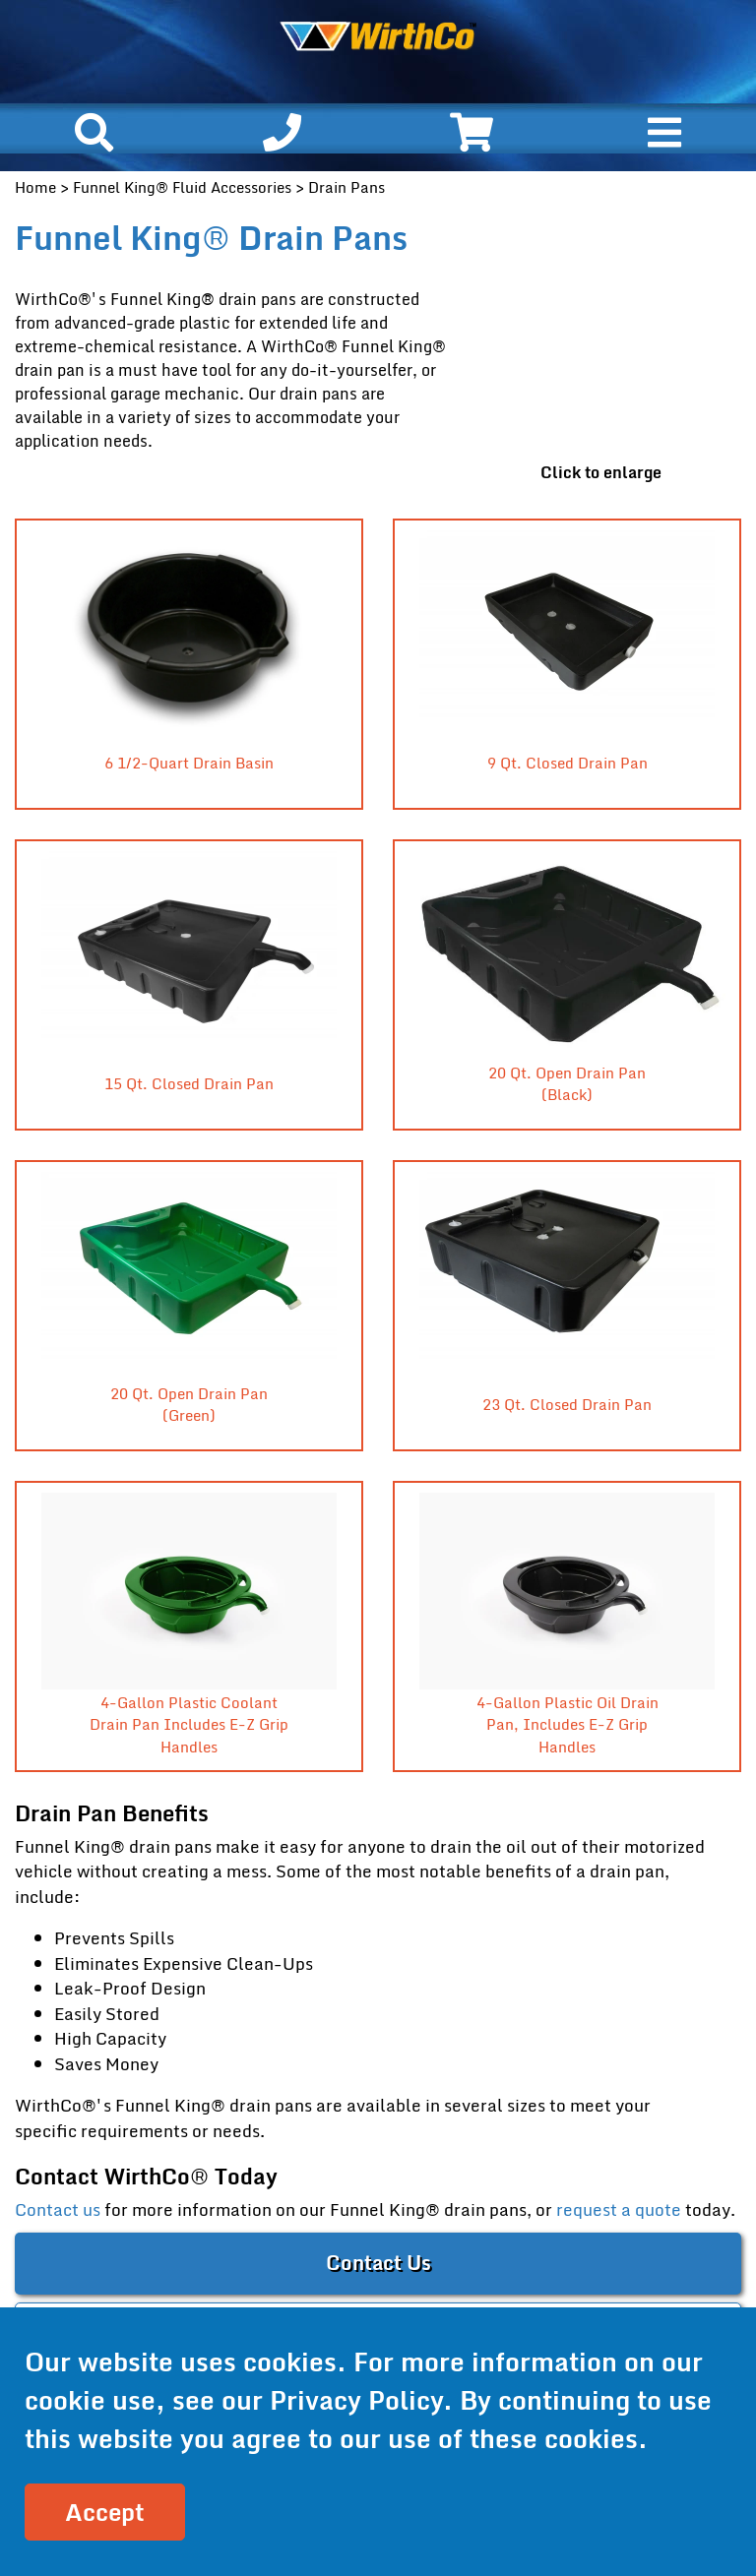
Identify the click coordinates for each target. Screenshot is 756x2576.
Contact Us (378, 2262)
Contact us (57, 2209)
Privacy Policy (356, 2400)
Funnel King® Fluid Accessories (182, 187)
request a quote (618, 2209)
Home (35, 187)
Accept (105, 2511)
